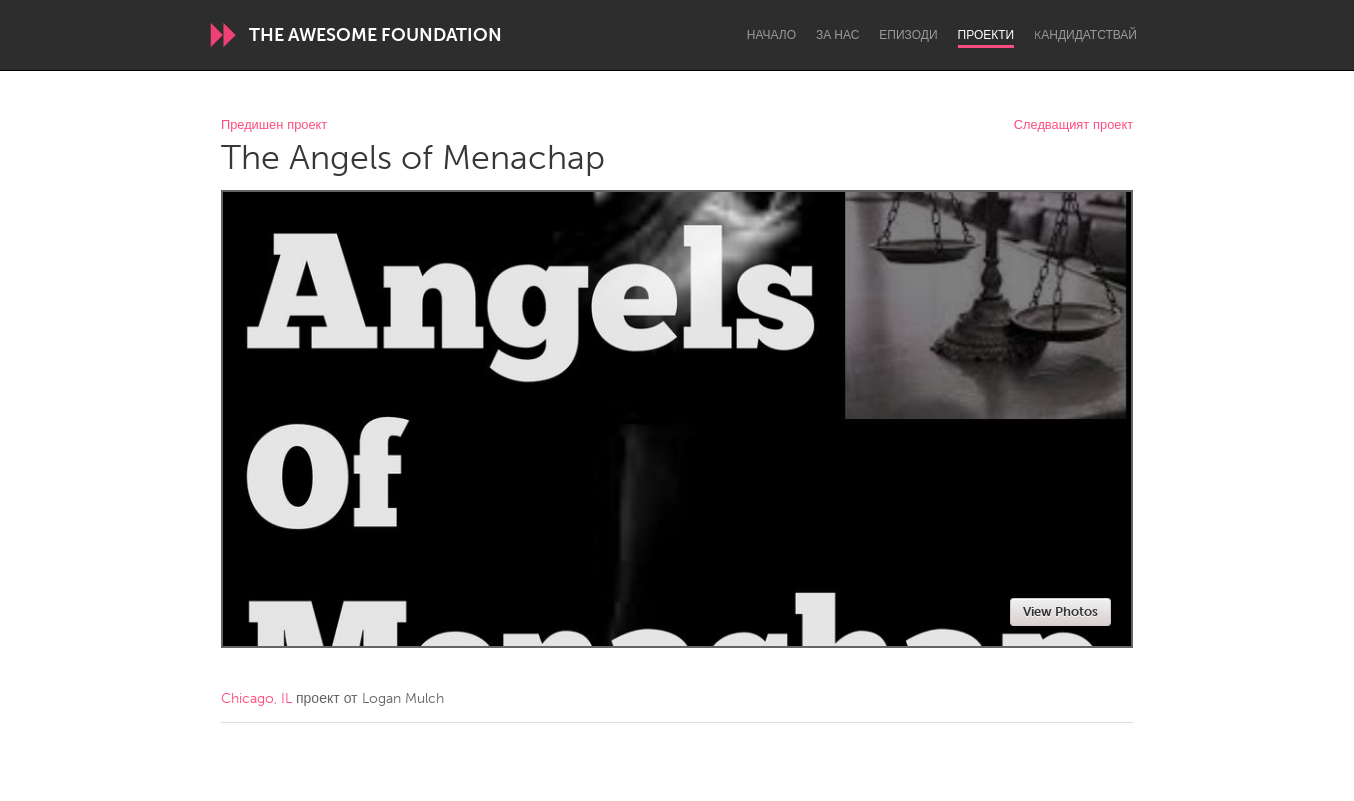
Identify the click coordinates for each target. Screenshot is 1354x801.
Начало (771, 35)
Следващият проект (1073, 125)
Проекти (986, 35)
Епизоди (908, 35)
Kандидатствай (1085, 35)
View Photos (1060, 611)
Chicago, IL (256, 698)
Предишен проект (274, 125)
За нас (837, 35)
